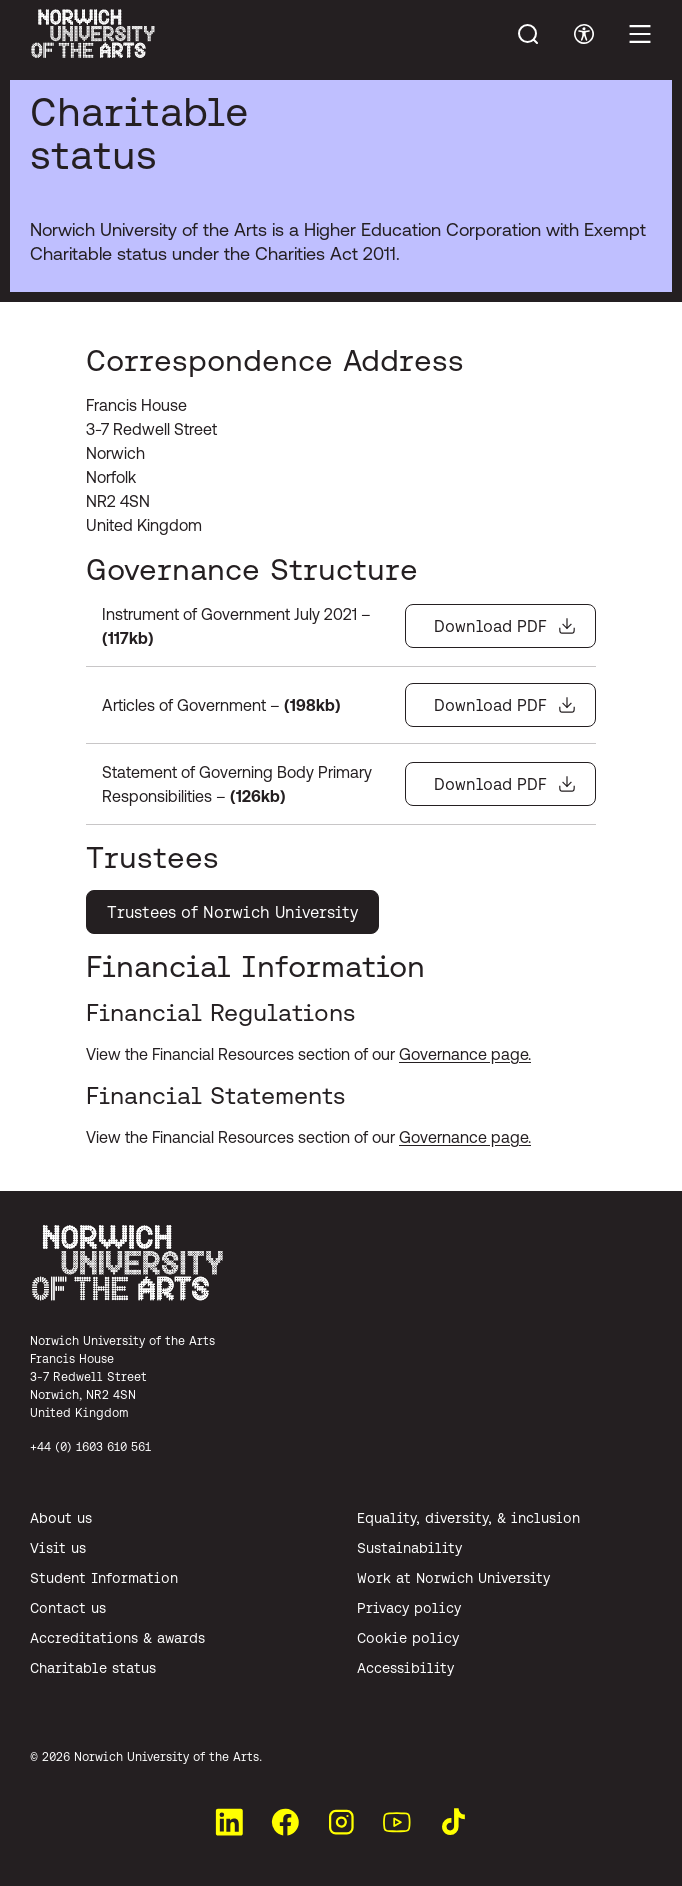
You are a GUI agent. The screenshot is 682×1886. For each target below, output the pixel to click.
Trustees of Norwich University (232, 912)
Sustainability (409, 1548)
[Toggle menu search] (528, 34)
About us (61, 1518)
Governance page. (465, 1054)
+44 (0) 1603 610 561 (90, 1446)
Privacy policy (409, 1608)
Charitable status (93, 1668)
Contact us (68, 1608)
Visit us (58, 1548)
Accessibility (405, 1668)
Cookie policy (408, 1638)
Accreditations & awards (117, 1638)
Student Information (104, 1578)
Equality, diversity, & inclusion (468, 1518)
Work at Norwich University (453, 1578)
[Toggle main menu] (640, 34)
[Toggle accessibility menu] (584, 34)
